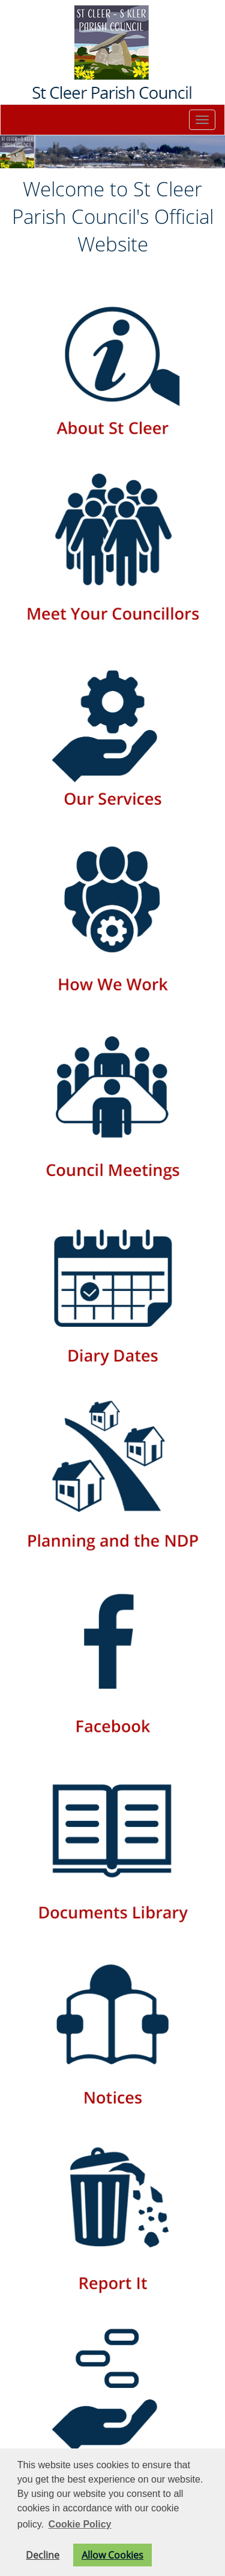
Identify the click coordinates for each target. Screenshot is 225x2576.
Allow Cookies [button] (112, 2555)
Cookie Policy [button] (80, 2524)
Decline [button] (42, 2555)
